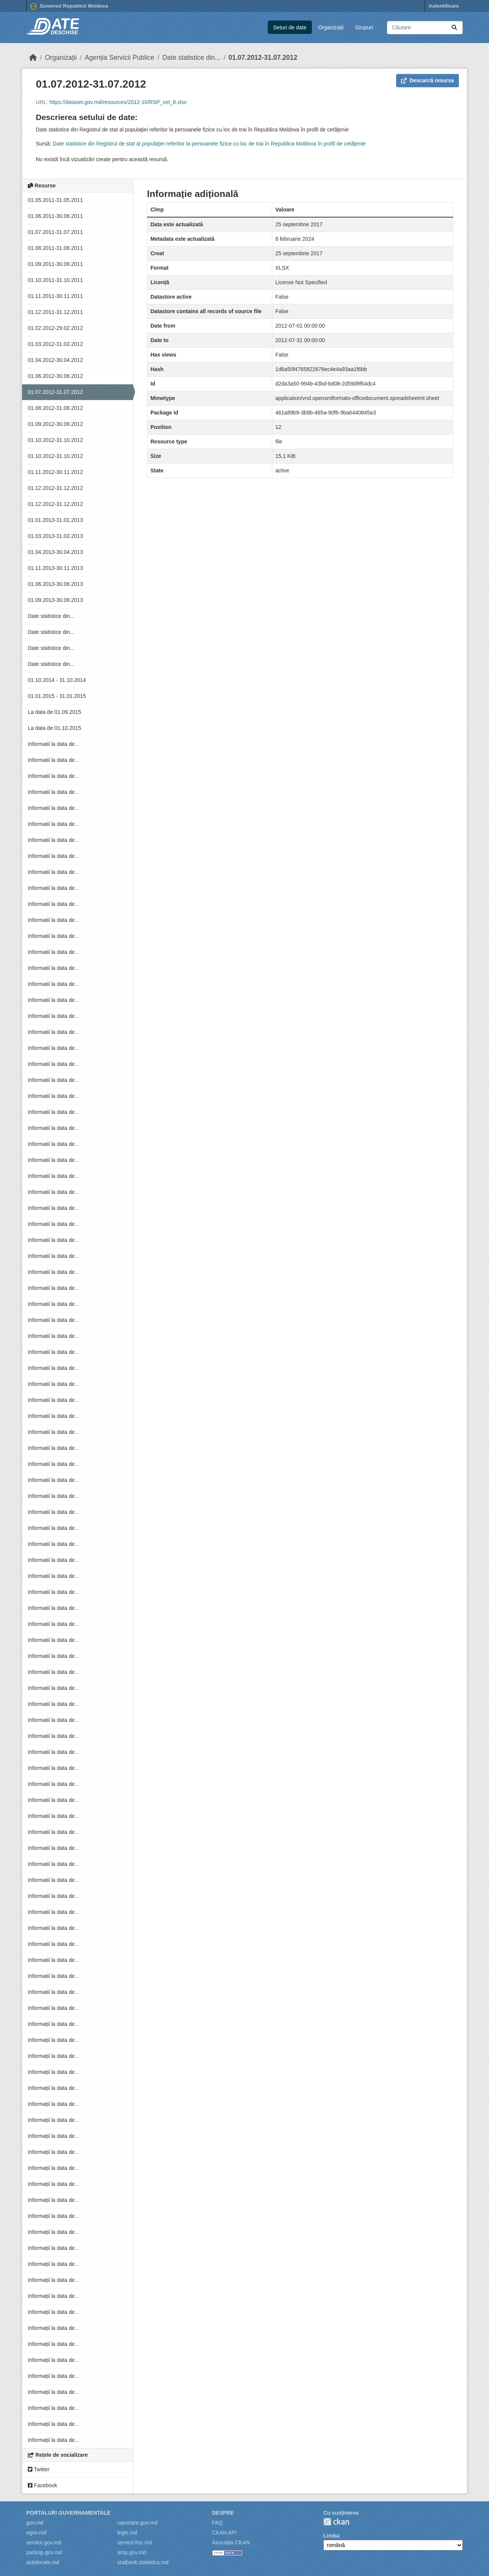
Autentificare (444, 6)
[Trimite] (454, 27)
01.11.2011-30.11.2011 (55, 296)
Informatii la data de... (53, 744)
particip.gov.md (44, 2552)
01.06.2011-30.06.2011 (55, 216)
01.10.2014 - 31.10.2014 (57, 680)
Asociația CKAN (231, 2542)
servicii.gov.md (43, 2542)
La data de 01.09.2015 (54, 712)
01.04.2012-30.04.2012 (55, 360)
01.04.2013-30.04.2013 (55, 552)
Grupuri (364, 27)
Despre (223, 2513)
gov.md (34, 2523)
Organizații (331, 27)
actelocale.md (42, 2562)
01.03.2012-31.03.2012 (55, 344)
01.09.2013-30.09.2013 (55, 600)
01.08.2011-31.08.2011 (55, 248)
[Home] (33, 57)
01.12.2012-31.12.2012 (55, 488)
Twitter (39, 2469)
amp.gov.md (131, 2552)
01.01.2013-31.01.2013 (55, 520)
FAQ (217, 2523)
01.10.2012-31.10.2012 (55, 440)
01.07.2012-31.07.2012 (263, 57)
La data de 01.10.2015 (54, 728)
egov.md (36, 2533)
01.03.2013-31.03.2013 (55, 536)
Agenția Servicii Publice (119, 57)
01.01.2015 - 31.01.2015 (57, 696)
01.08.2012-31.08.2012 (55, 408)
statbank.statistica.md (143, 2562)
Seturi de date (289, 27)
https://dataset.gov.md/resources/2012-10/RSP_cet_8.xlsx (118, 102)
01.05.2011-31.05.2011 (55, 200)
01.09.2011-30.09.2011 (55, 264)
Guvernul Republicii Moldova (69, 6)
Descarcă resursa (427, 80)
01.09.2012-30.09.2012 (55, 424)
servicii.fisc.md (134, 2542)
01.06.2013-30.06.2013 (55, 584)
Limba (331, 2536)
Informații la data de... (53, 2024)
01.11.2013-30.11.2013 (55, 568)
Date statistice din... (191, 57)
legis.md (127, 2533)
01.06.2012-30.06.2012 (55, 376)
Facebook (42, 2485)
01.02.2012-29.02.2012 (55, 328)
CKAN (336, 2522)
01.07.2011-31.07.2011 (55, 232)
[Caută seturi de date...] (425, 27)
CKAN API (224, 2533)
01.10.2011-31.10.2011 (55, 280)
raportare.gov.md (137, 2523)
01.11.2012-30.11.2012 (55, 472)
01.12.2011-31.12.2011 (55, 312)
